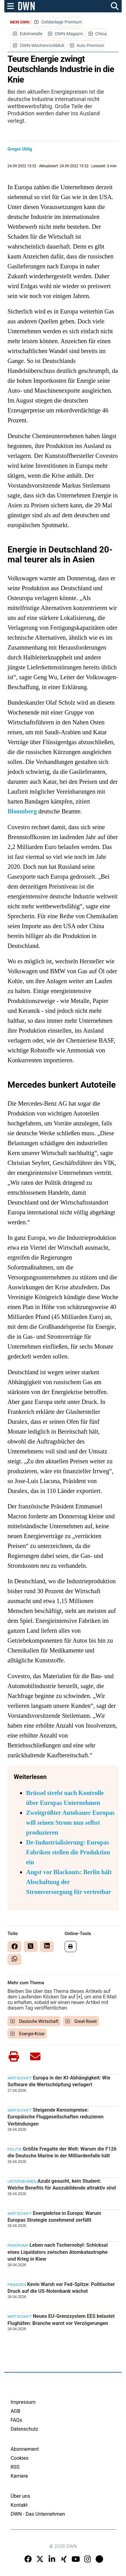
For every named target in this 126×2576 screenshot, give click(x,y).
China (101, 33)
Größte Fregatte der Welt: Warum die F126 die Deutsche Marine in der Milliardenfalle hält (61, 2152)
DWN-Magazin (69, 33)
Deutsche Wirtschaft (39, 2021)
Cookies (19, 2458)
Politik (14, 2149)
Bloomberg (22, 811)
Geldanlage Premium (61, 21)
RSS (15, 2467)
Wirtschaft (19, 2078)
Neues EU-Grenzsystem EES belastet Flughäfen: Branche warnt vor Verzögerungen (61, 2319)
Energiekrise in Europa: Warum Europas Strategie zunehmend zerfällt (54, 2216)
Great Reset (85, 2021)
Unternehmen (21, 2181)
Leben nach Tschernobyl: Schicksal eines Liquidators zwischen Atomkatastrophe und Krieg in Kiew (57, 2252)
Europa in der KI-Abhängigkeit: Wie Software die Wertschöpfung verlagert (58, 2081)
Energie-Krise (32, 2033)
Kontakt (19, 2505)
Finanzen (16, 2285)
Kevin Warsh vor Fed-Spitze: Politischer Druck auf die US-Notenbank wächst (61, 2287)
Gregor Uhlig (19, 149)
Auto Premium (90, 45)
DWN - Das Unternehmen (38, 2514)
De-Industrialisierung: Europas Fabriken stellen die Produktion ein (68, 1852)
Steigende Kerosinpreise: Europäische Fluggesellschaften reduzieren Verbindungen (55, 2117)
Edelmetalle (31, 33)
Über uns (20, 2496)
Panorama (17, 2245)
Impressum (23, 2402)
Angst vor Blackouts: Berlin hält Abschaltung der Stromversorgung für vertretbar (68, 1882)
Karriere (19, 2476)
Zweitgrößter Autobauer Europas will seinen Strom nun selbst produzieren (70, 1822)
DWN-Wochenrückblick (42, 45)
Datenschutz (24, 2429)
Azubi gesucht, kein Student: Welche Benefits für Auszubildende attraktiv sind (61, 2184)
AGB (15, 2411)
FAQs (16, 2420)
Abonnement (25, 2449)
